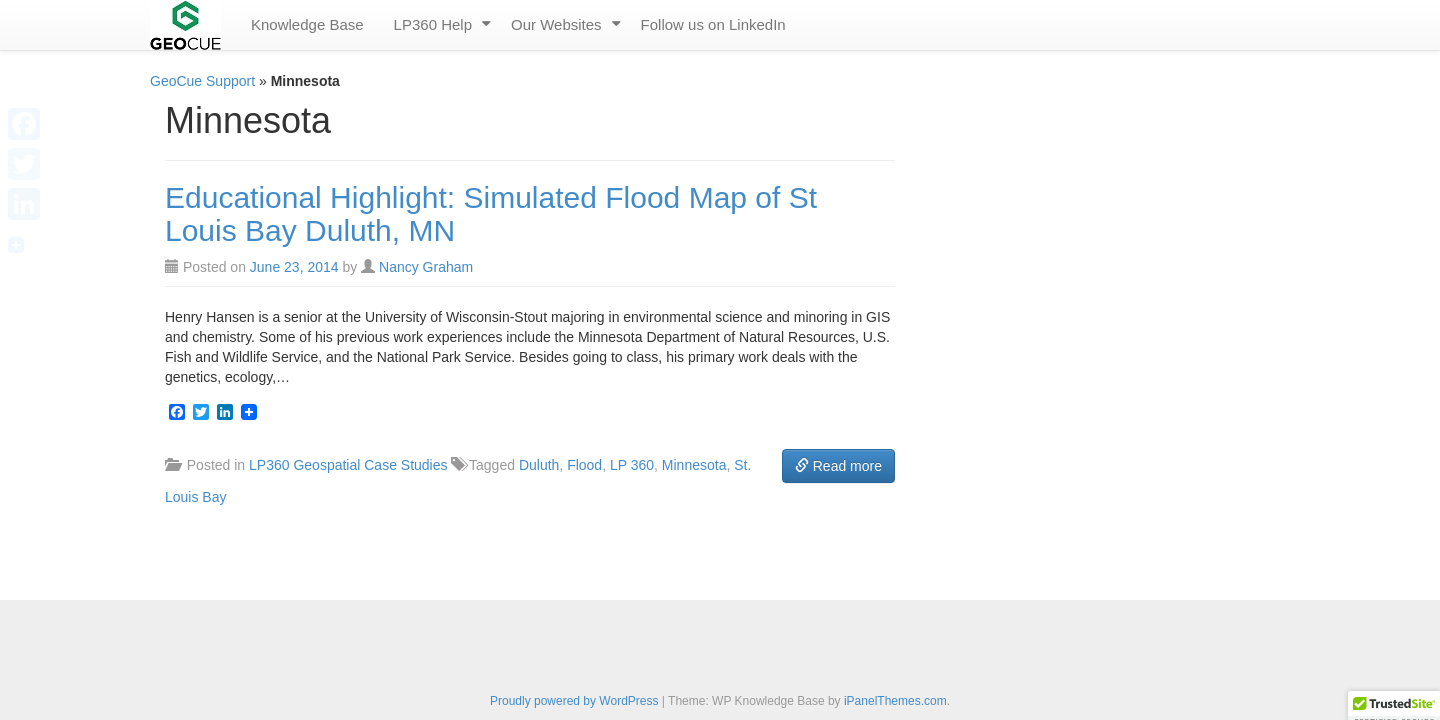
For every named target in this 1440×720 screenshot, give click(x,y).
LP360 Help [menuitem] (433, 24)
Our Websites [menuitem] (556, 24)
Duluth (539, 465)
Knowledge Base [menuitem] (307, 24)
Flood (584, 465)
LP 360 (632, 465)
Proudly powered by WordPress (574, 701)
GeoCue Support (202, 81)
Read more (838, 466)
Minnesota (694, 465)
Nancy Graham (426, 267)
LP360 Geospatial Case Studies (348, 465)
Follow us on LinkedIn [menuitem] (713, 24)
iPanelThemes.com (895, 701)
